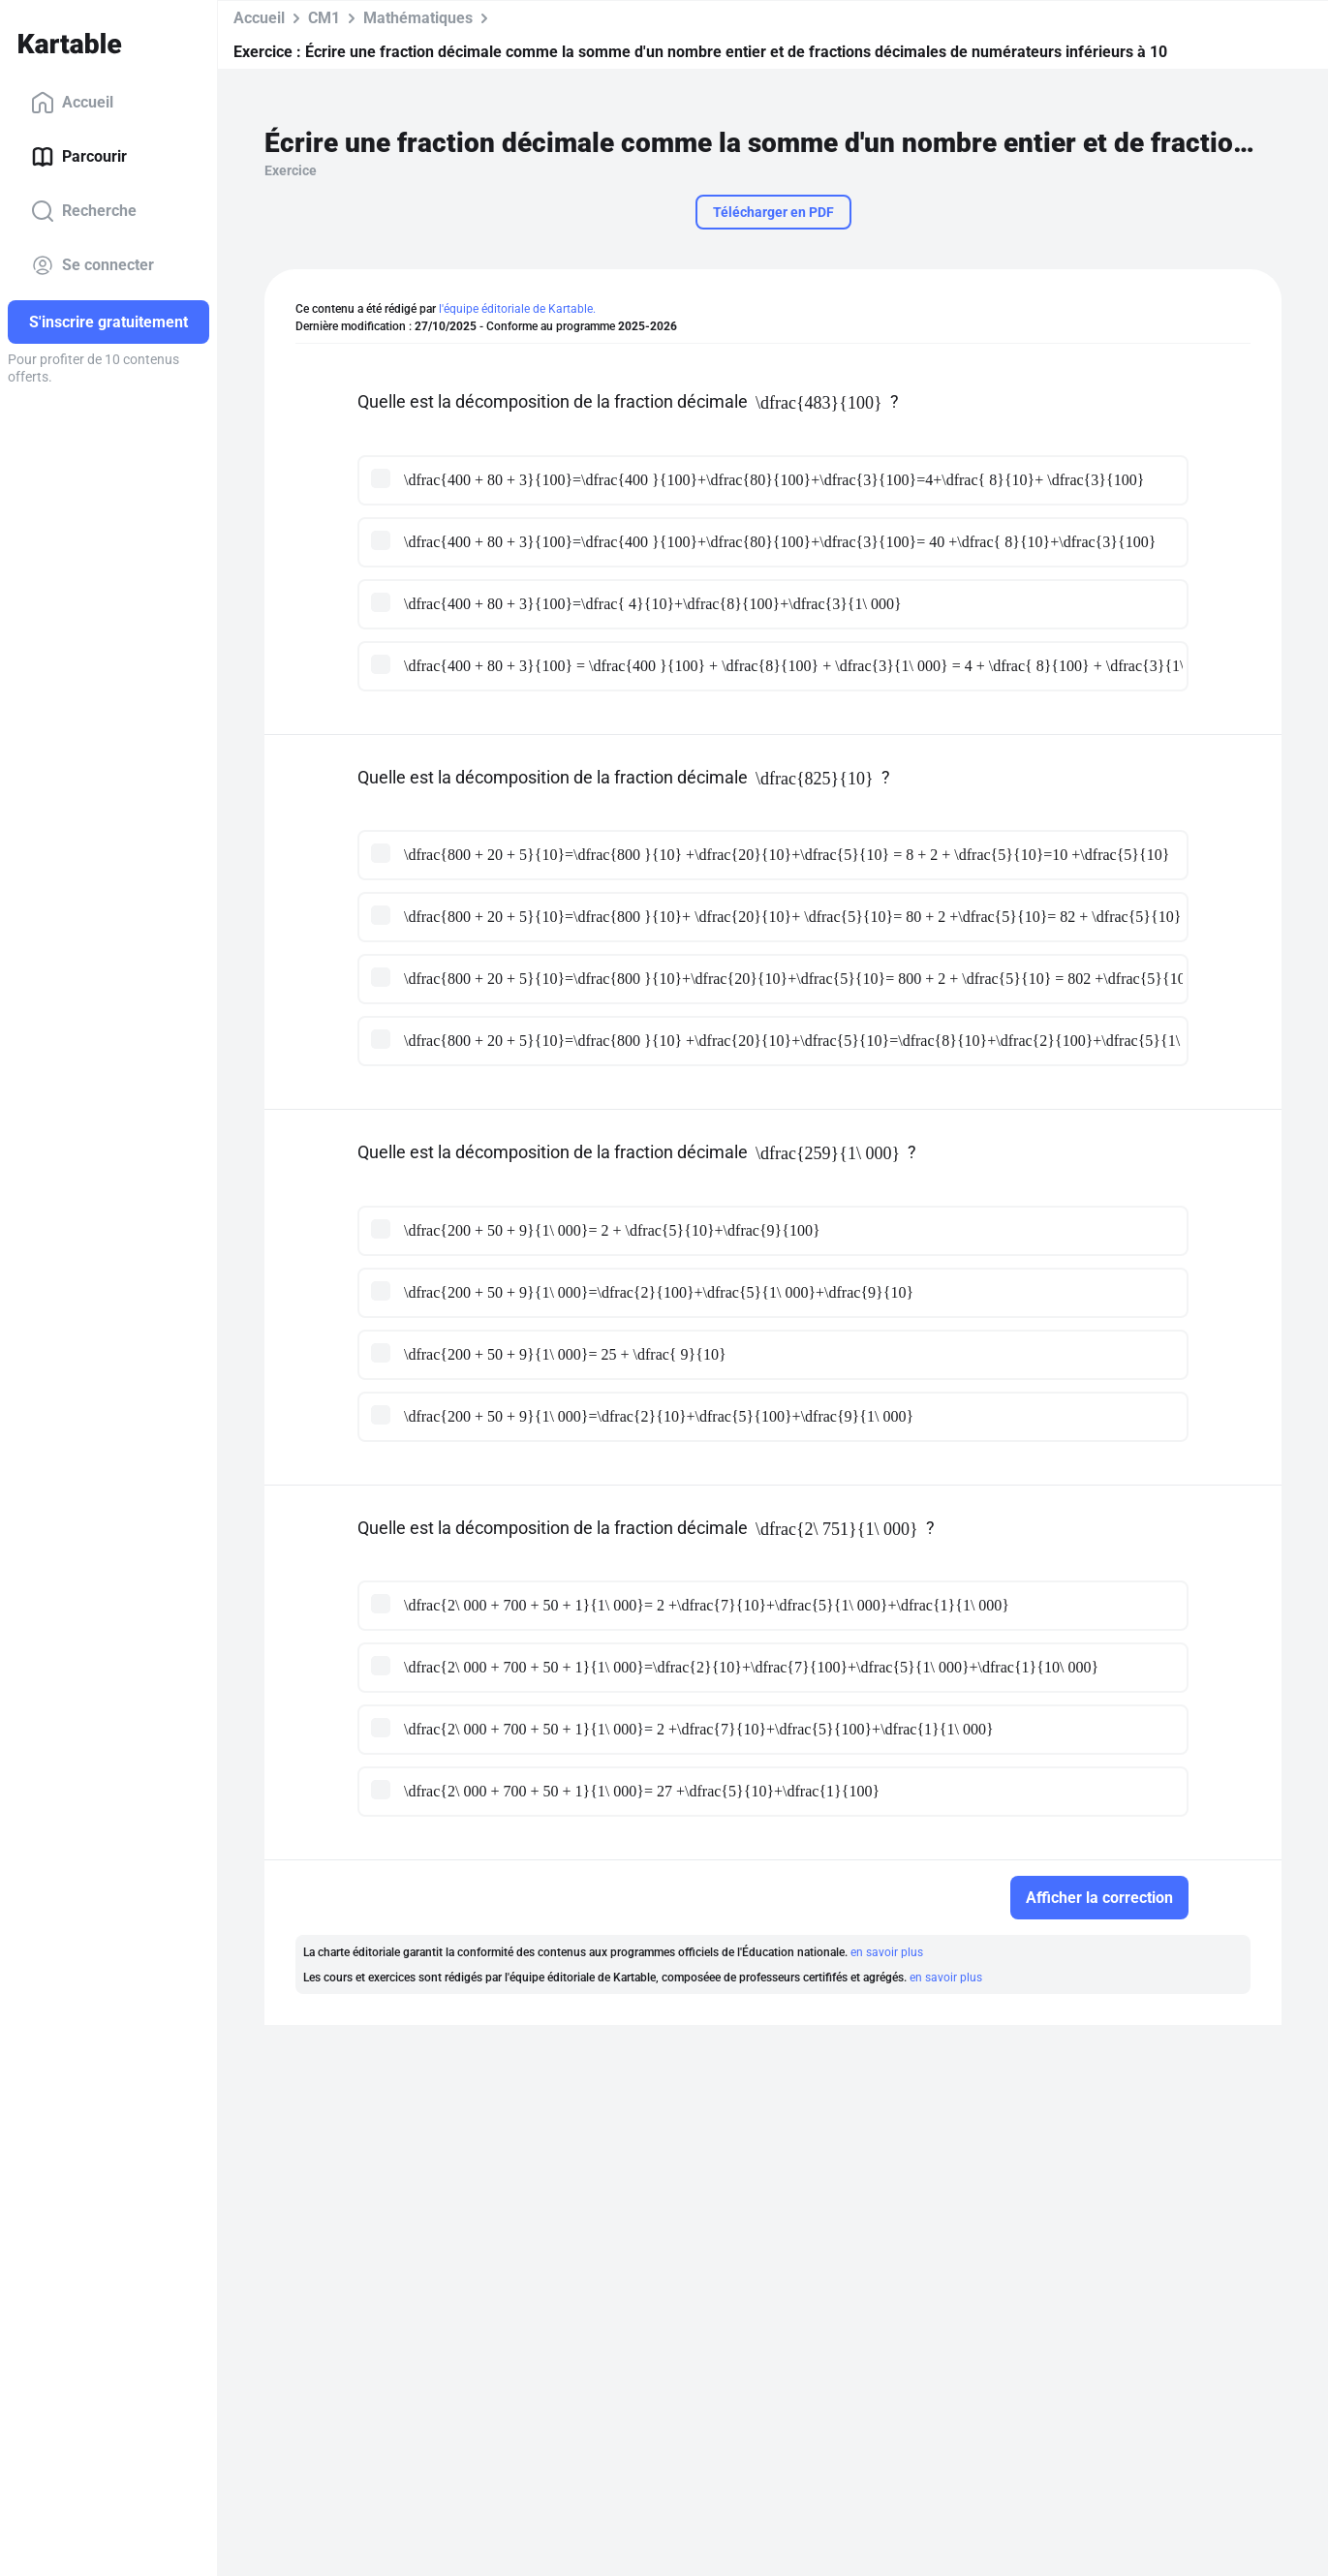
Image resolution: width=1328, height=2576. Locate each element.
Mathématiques (418, 18)
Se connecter (92, 265)
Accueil (72, 102)
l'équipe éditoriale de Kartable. (517, 309)
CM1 (324, 18)
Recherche (84, 211)
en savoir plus (886, 1952)
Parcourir (79, 157)
